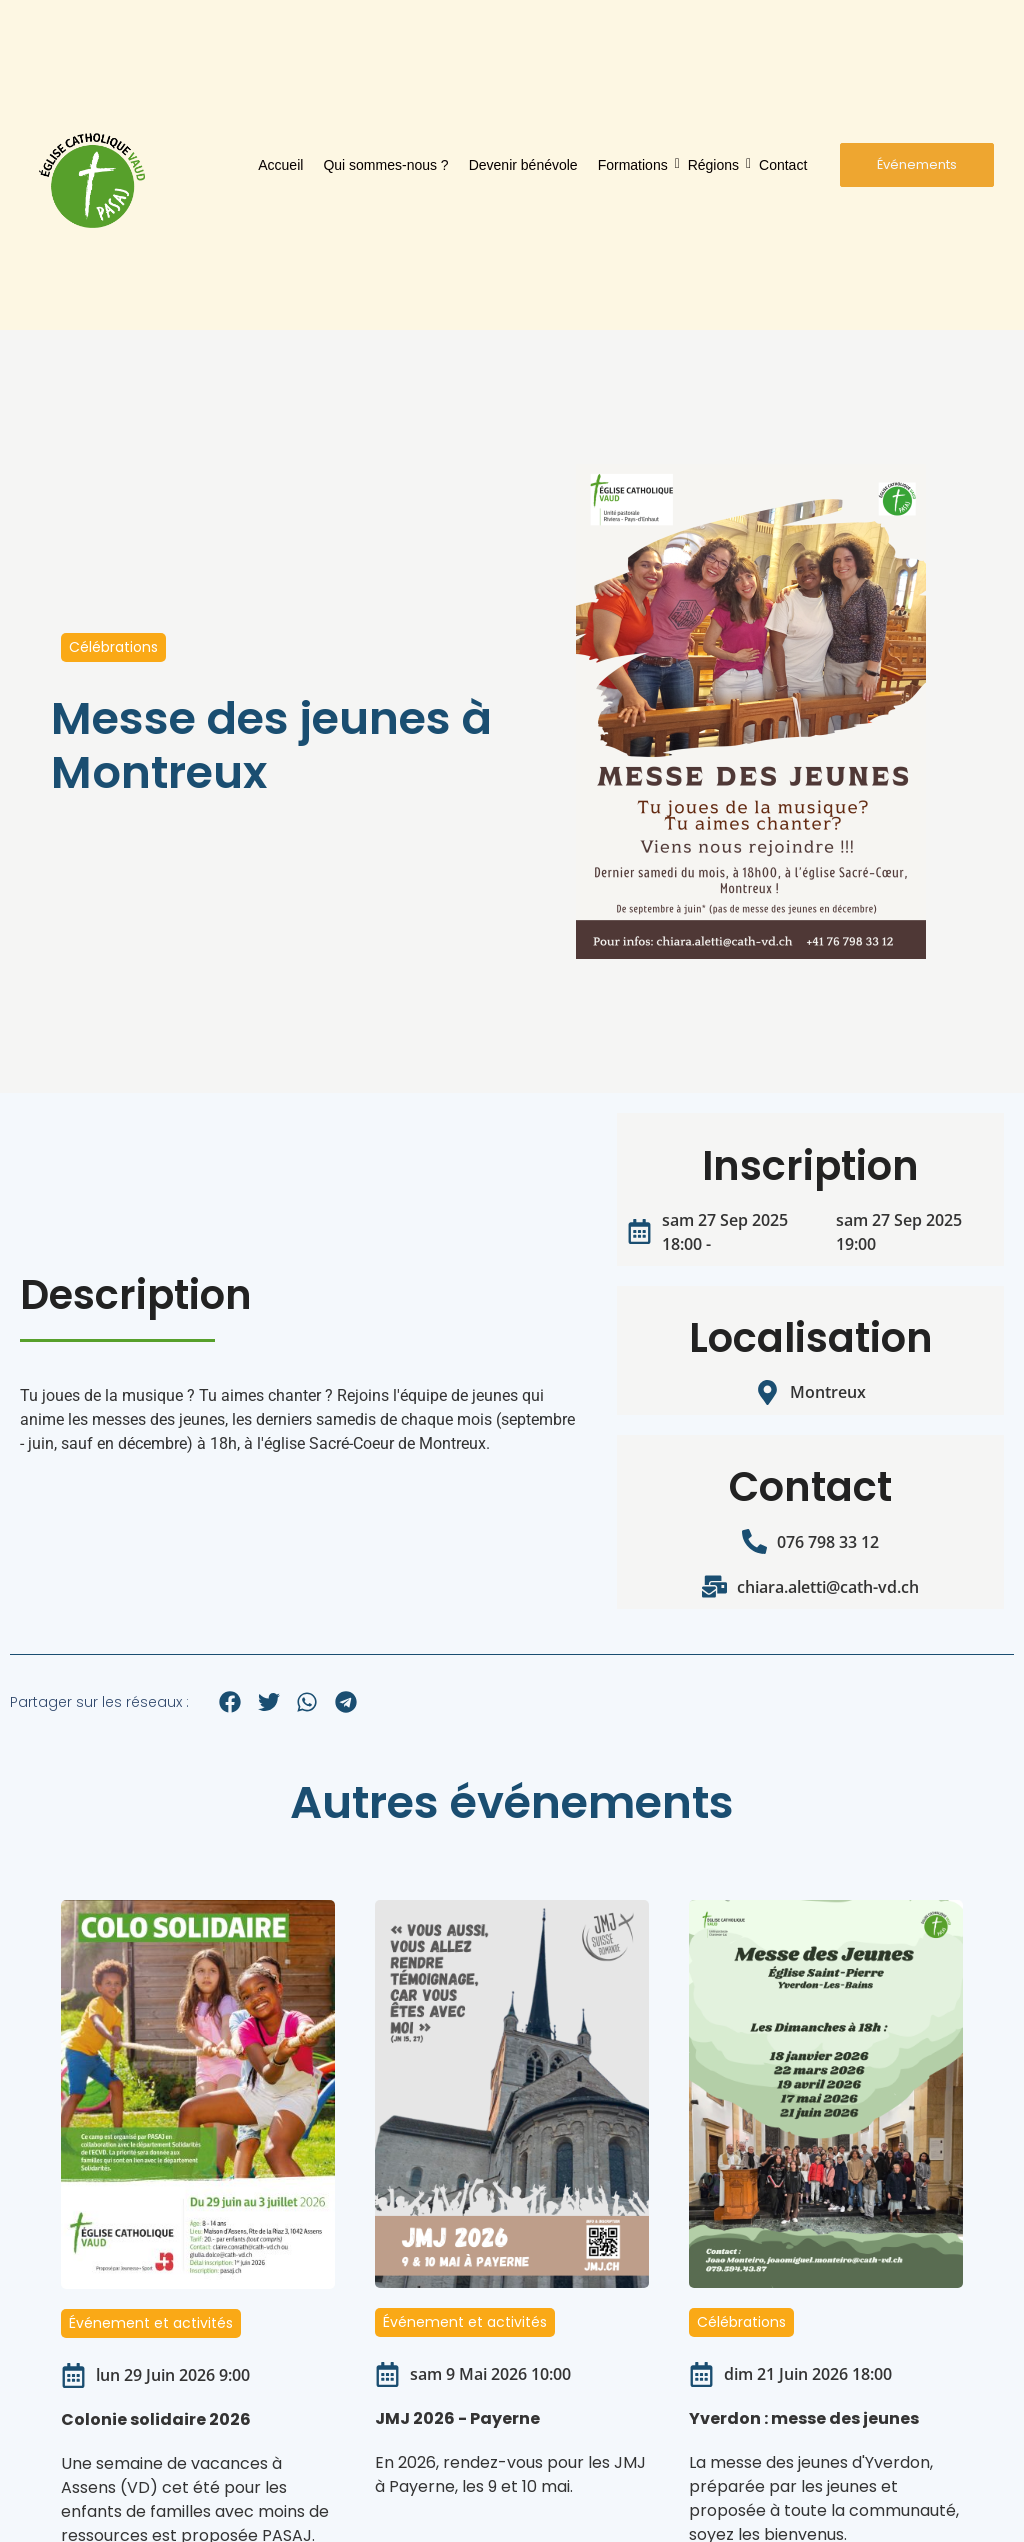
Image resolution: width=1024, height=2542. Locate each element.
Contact (783, 165)
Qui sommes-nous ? (385, 165)
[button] (230, 1701)
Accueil (280, 165)
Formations (634, 165)
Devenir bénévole (523, 165)
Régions (715, 165)
